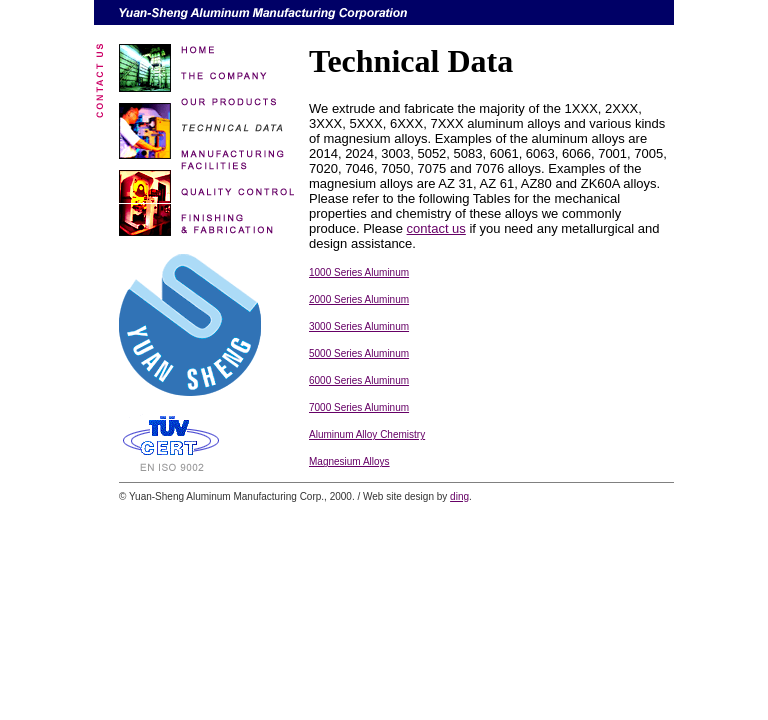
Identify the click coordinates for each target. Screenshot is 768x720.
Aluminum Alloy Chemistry (367, 434)
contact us (436, 228)
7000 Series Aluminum (359, 407)
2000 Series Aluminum (359, 299)
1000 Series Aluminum (359, 272)
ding (459, 496)
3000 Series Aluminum (359, 326)
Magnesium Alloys (349, 461)
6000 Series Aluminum (359, 380)
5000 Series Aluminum (359, 353)
